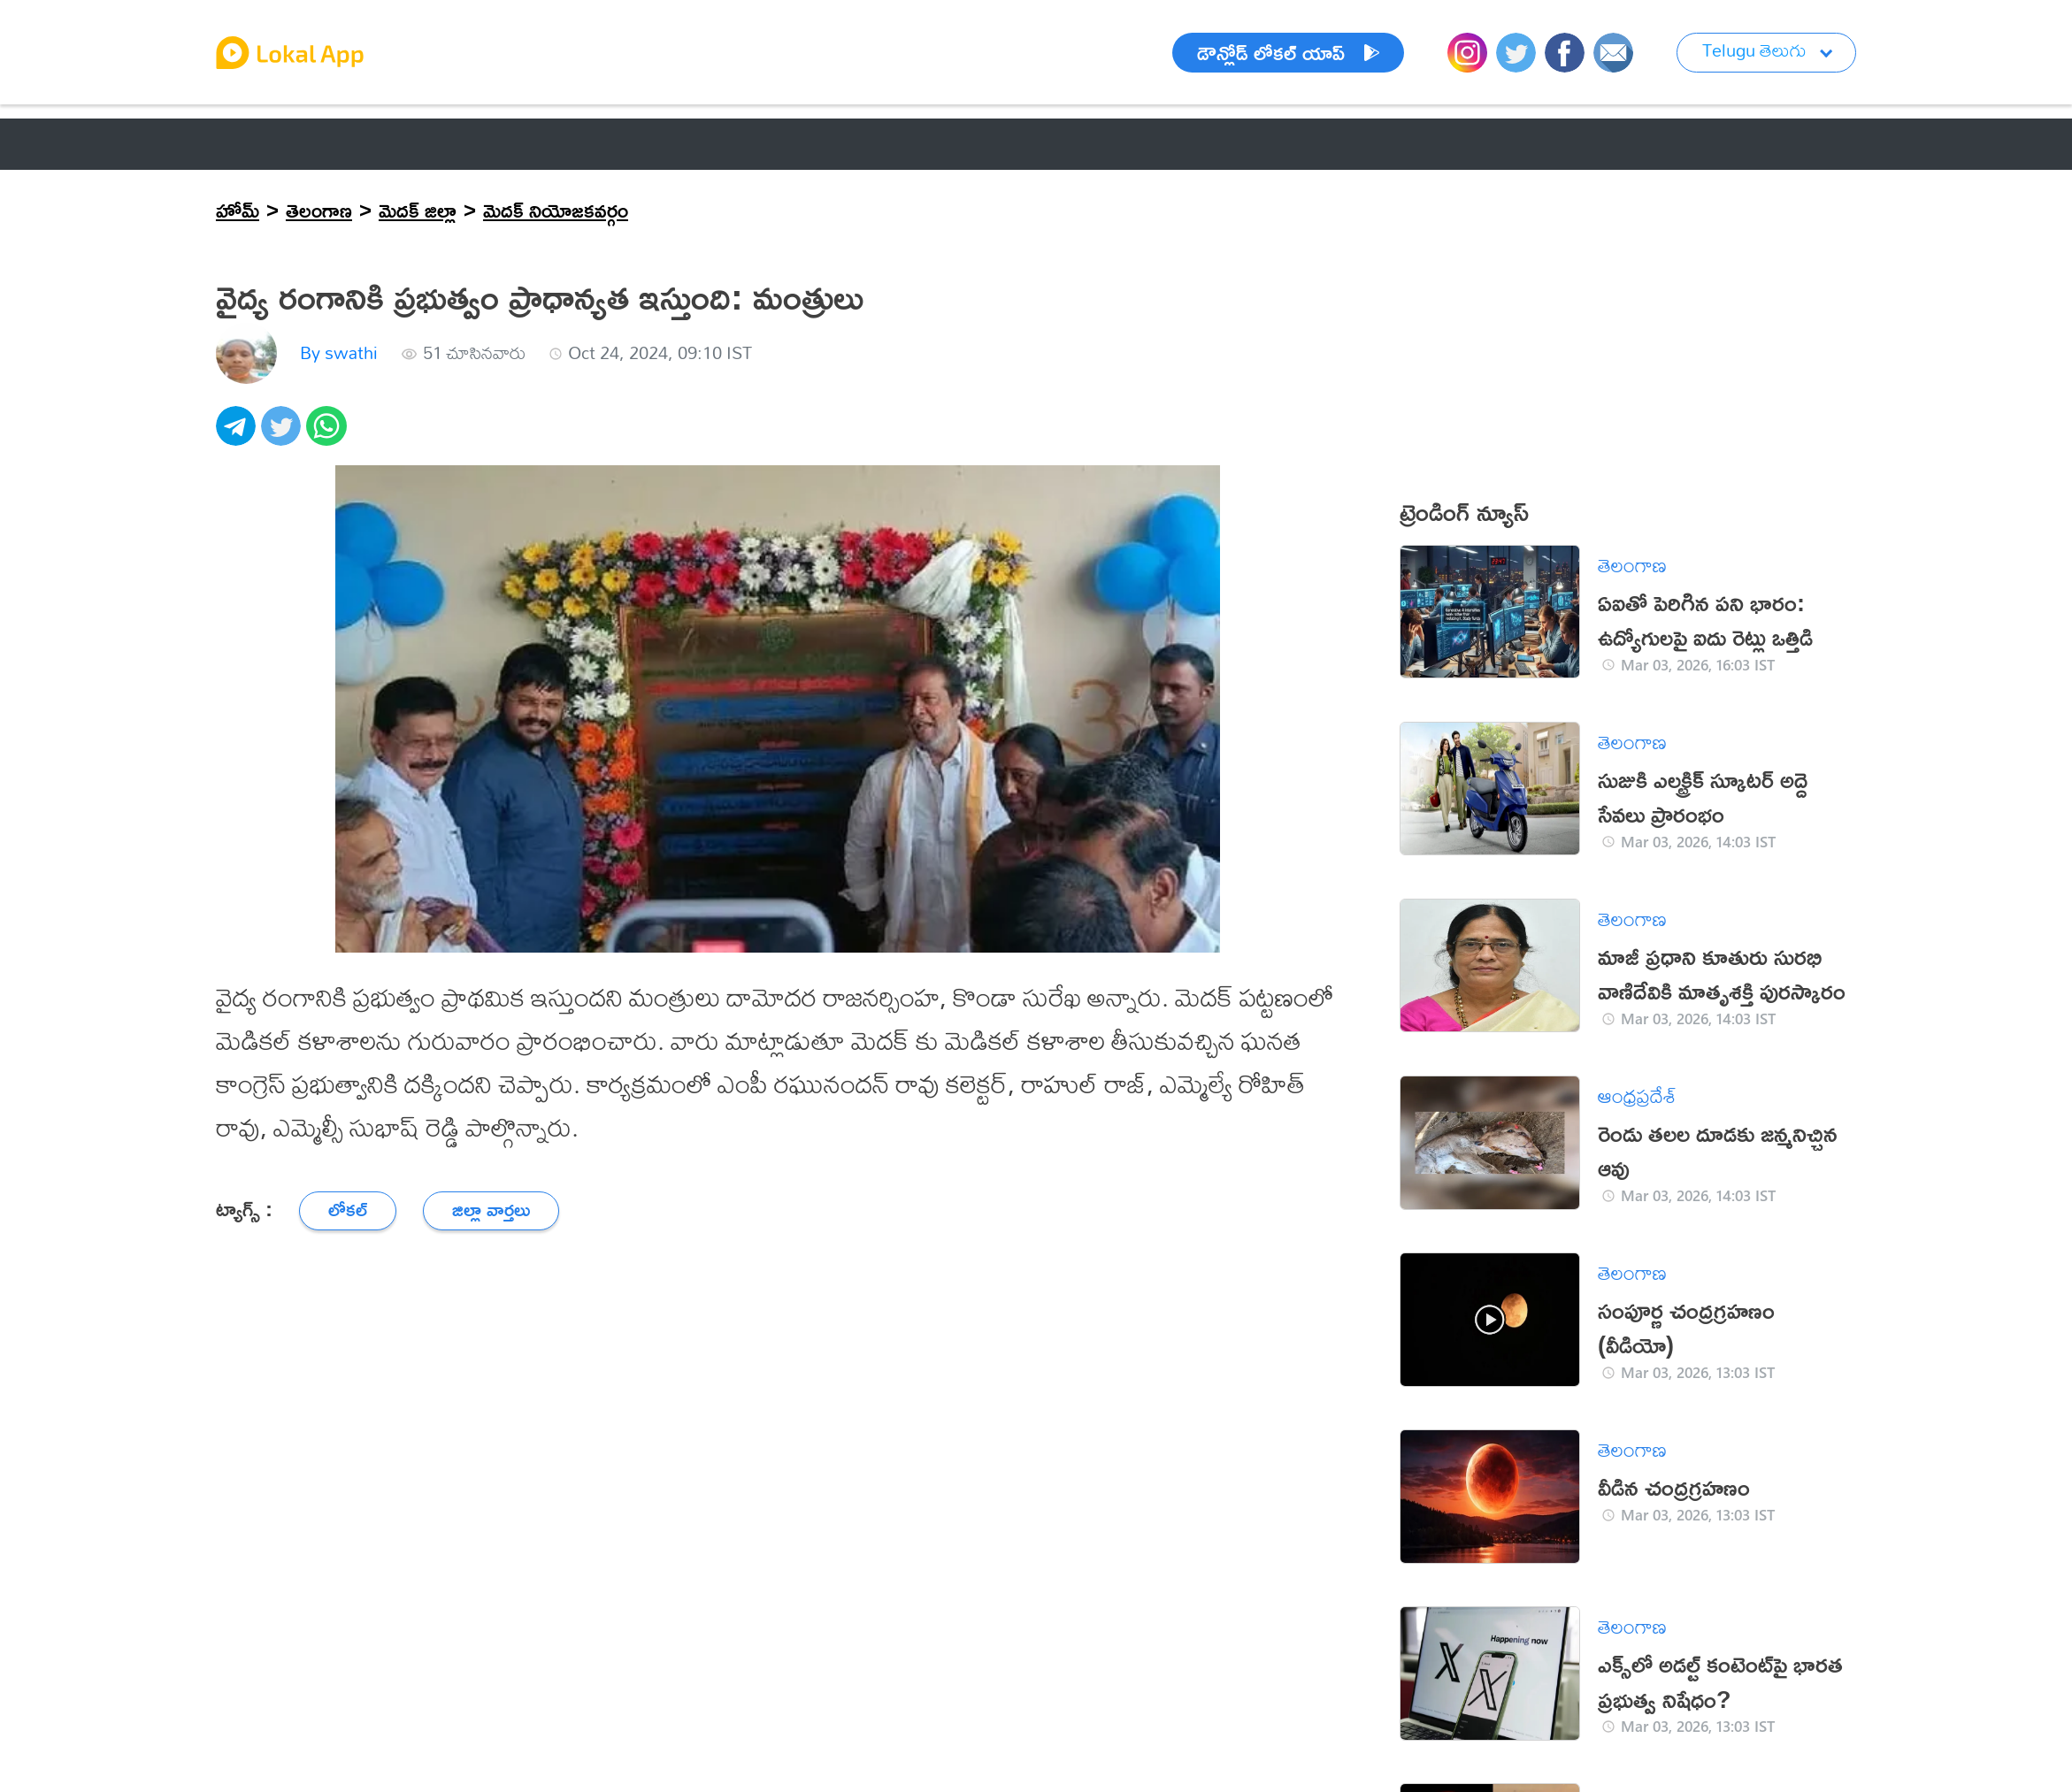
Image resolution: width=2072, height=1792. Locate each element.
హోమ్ (237, 209)
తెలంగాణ (319, 209)
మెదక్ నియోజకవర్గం (555, 209)
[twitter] (283, 435)
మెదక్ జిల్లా (418, 209)
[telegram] (238, 435)
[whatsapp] (328, 435)
